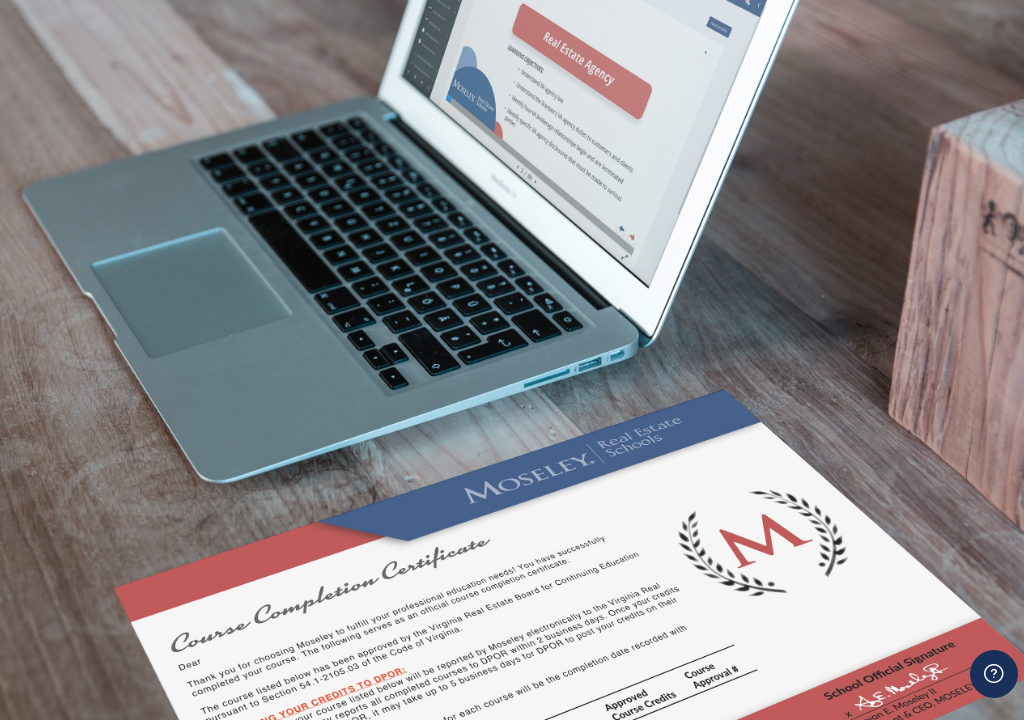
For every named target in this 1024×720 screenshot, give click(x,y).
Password (667, 473)
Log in (821, 627)
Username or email (700, 373)
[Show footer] (994, 674)
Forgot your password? (925, 570)
